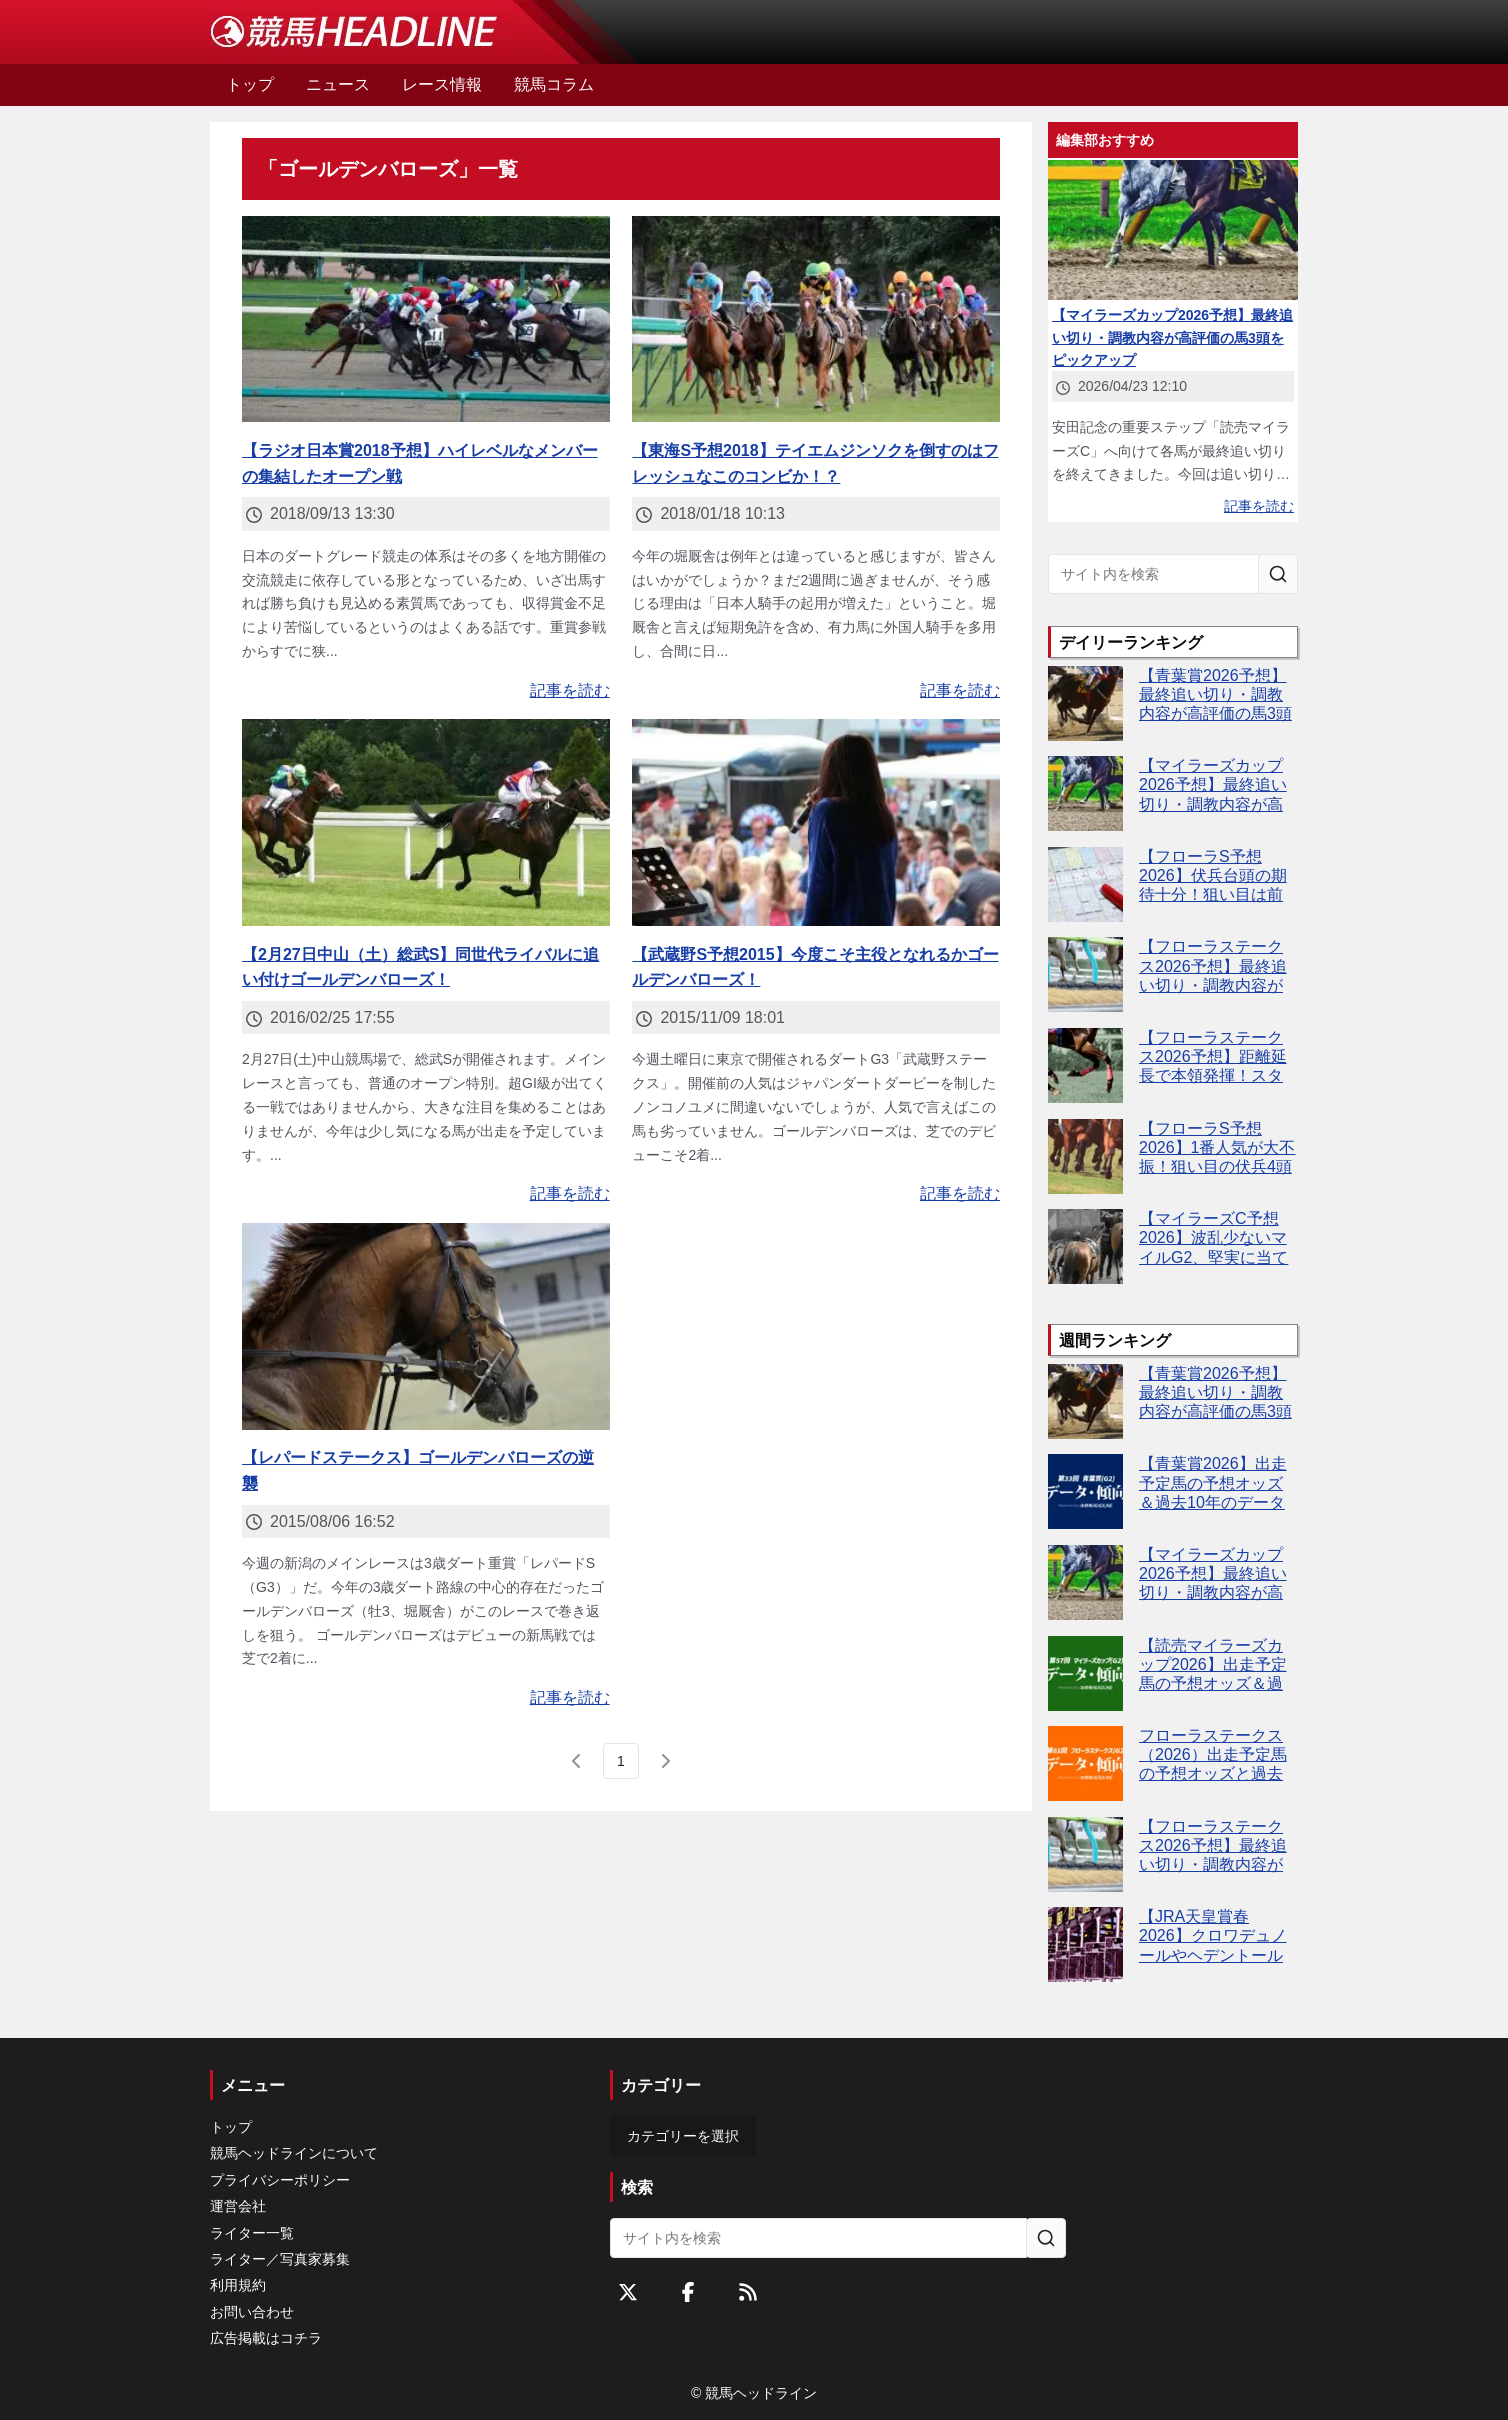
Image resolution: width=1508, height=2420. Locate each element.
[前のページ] (577, 1761)
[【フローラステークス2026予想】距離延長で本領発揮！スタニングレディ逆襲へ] (1085, 1065)
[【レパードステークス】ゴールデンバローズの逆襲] (426, 1326)
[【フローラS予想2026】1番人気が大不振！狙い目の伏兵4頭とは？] (1085, 1156)
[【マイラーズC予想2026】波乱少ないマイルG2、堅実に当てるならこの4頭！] (1085, 1246)
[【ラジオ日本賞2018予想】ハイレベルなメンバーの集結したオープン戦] (426, 319)
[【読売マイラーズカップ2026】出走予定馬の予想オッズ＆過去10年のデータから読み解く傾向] (1085, 1673)
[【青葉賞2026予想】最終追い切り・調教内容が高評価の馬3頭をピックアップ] (1085, 703)
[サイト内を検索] (1278, 574)
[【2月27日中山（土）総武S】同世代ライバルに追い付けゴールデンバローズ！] (426, 822)
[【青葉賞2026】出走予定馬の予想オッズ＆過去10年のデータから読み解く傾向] (1085, 1491)
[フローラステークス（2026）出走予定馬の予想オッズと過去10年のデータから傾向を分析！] (1085, 1763)
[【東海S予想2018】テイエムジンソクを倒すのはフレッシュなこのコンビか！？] (816, 319)
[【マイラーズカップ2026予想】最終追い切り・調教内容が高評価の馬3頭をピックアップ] (1085, 793)
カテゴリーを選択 (683, 2136)
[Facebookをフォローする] (688, 2292)
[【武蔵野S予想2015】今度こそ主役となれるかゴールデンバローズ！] (816, 822)
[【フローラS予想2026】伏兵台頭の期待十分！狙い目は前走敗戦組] (1085, 884)
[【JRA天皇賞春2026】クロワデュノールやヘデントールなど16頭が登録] (1085, 1944)
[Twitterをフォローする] (628, 2292)
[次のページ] (665, 1761)
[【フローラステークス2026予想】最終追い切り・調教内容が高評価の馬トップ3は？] (1085, 974)
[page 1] (621, 1761)
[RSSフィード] (748, 2292)
